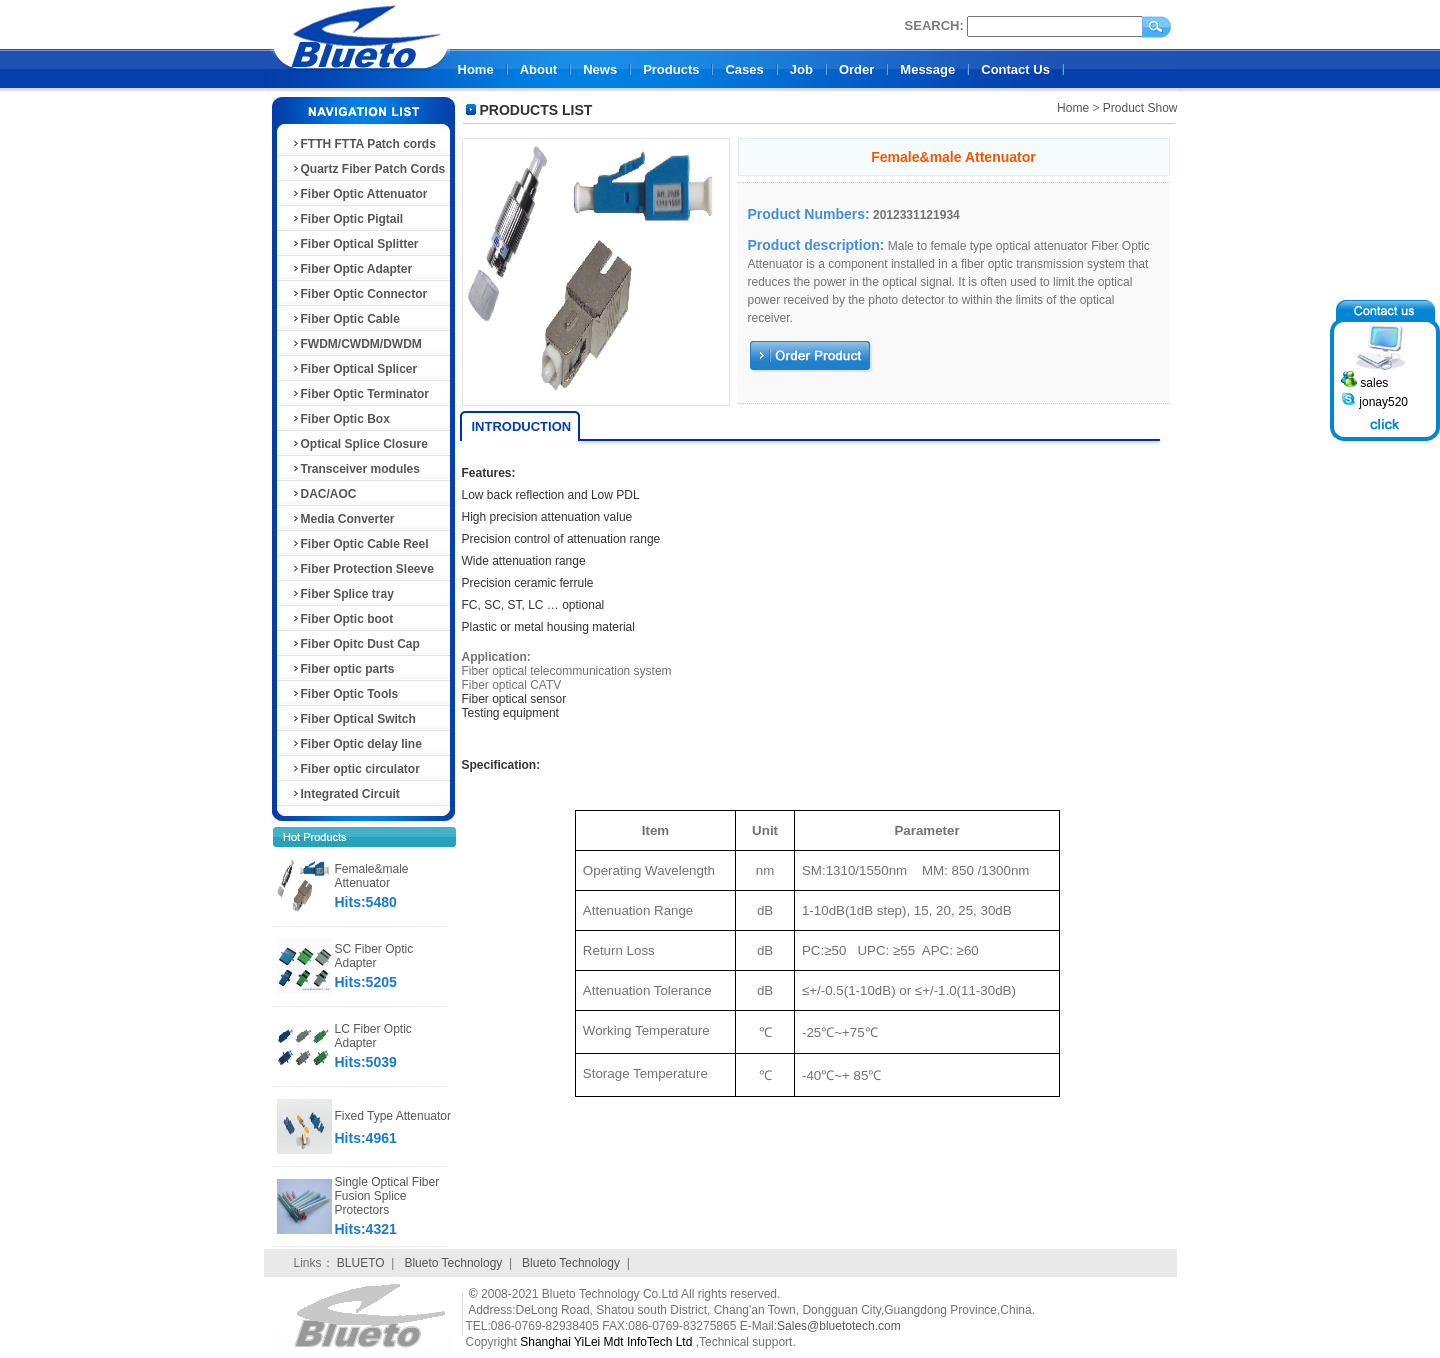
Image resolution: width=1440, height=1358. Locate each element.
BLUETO (361, 1263)
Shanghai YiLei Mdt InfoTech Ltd (606, 1342)
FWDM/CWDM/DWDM (356, 344)
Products (671, 69)
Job (801, 69)
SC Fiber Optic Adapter (374, 956)
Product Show (1140, 108)
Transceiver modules (355, 469)
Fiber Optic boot (342, 619)
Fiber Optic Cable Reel (360, 544)
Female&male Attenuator (372, 876)
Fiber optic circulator (355, 769)
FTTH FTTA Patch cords (363, 144)
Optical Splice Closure (359, 444)
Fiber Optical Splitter (355, 244)
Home (476, 69)
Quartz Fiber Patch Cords (368, 169)
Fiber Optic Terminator (360, 394)
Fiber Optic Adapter (352, 269)
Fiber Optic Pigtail (347, 219)
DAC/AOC (324, 494)
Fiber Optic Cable (345, 319)
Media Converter (343, 519)
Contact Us (1015, 69)
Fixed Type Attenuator (393, 1116)
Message (927, 69)
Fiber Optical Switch (353, 719)
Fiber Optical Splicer (354, 369)
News (600, 69)
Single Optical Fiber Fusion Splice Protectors (387, 1196)
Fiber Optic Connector (359, 294)
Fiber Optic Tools (345, 694)
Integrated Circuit (345, 794)
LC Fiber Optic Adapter (373, 1036)
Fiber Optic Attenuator (359, 194)
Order (856, 69)
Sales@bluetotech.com (839, 1326)
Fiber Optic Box (340, 419)
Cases (744, 69)
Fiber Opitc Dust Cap (355, 644)
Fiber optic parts (343, 669)
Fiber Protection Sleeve (362, 569)
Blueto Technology (453, 1263)
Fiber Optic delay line (356, 744)
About (539, 69)
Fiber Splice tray (342, 594)
